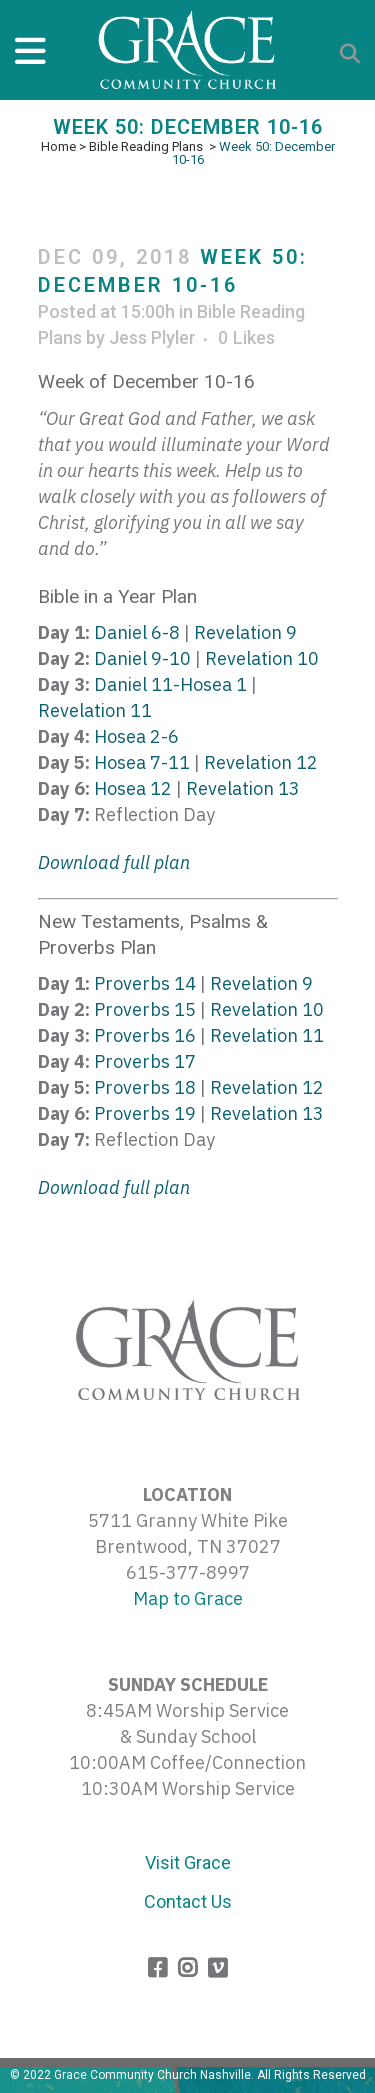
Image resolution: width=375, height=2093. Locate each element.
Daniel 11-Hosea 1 (170, 684)
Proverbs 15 (145, 1009)
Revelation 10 (262, 658)
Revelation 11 (95, 710)
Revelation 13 (243, 788)
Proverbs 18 (145, 1087)
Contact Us (188, 1901)
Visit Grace (188, 1862)
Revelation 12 (261, 762)
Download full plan (114, 862)
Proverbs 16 (145, 1035)
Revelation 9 (245, 632)
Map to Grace (188, 1598)
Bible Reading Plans (146, 146)
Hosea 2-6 (136, 736)
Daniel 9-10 (142, 658)
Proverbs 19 (145, 1113)
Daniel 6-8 (137, 632)
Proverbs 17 (145, 1061)
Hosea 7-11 (142, 762)
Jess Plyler (152, 337)
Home (58, 146)
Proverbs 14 (145, 983)
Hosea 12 (133, 788)
